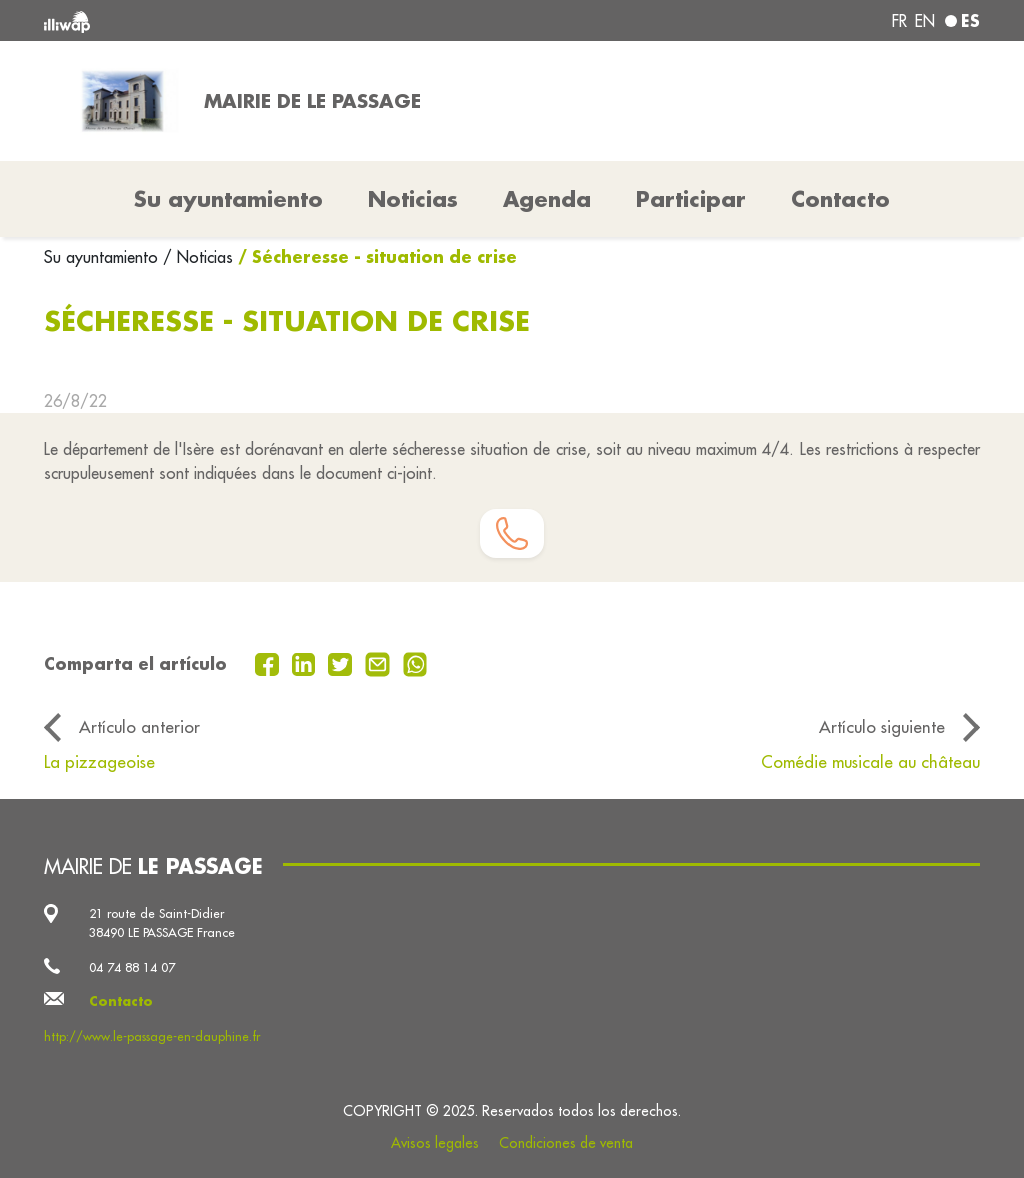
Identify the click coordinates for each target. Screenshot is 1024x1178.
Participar (691, 199)
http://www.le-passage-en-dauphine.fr (152, 1036)
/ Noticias (198, 257)
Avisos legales (435, 1143)
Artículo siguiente (882, 726)
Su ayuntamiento (103, 257)
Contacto (840, 199)
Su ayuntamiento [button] (228, 199)
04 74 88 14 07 (132, 967)
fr (899, 21)
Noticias (413, 199)
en (925, 21)
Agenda (547, 199)
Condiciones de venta (566, 1143)
